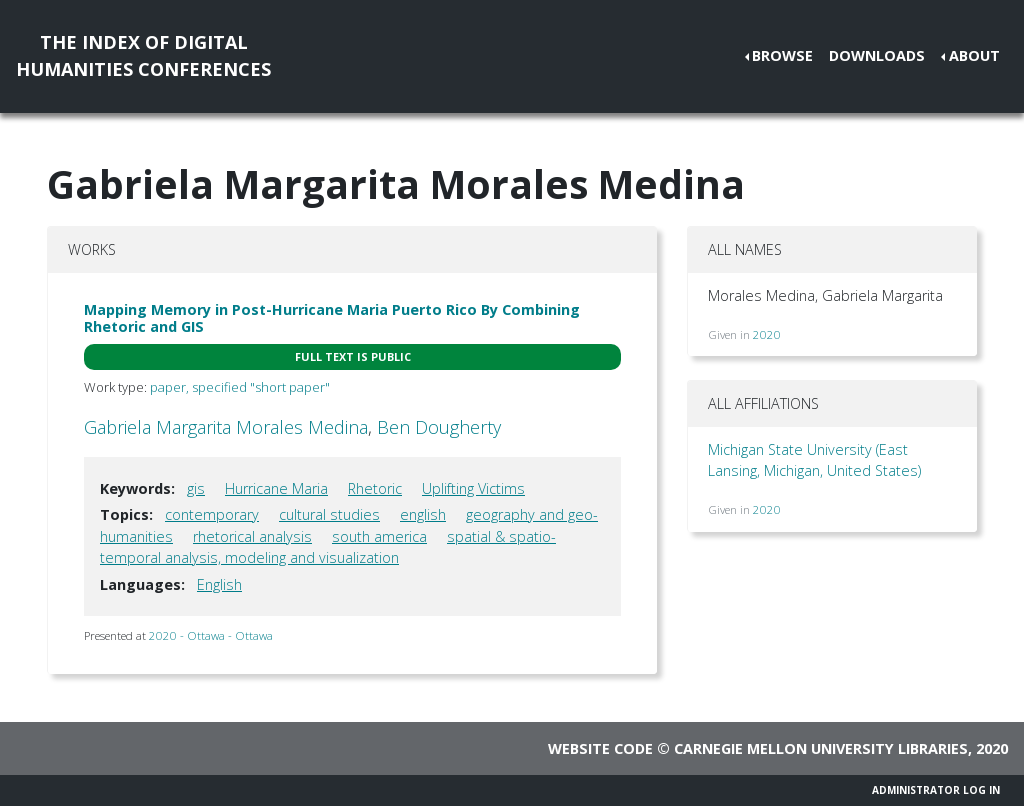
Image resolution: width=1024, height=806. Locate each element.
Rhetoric (375, 488)
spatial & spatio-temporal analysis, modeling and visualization (328, 547)
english (423, 514)
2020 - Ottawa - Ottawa (211, 635)
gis (196, 488)
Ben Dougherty (439, 427)
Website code (600, 748)
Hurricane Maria (276, 488)
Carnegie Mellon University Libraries (821, 748)
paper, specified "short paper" (240, 387)
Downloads (877, 55)
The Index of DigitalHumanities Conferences (143, 55)
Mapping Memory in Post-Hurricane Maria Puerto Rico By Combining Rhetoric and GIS (332, 318)
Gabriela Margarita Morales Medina (226, 427)
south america (379, 536)
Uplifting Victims (473, 488)
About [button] (974, 55)
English (219, 584)
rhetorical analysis (252, 536)
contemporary (212, 514)
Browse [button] (782, 55)
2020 (767, 334)
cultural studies (329, 514)
